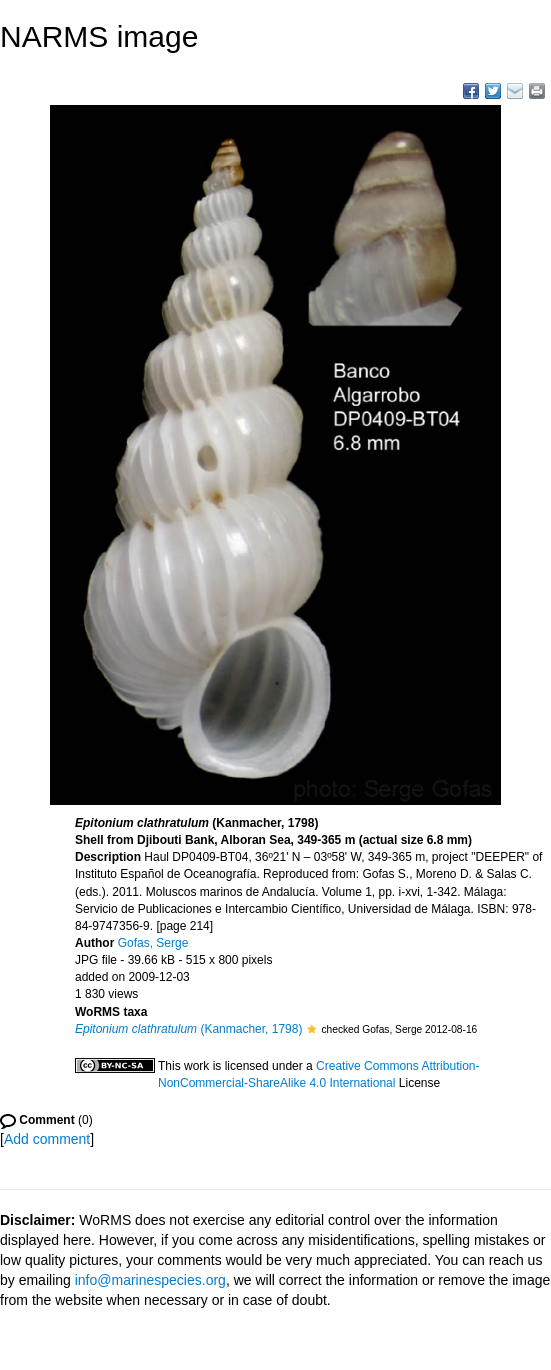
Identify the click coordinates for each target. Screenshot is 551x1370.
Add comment (47, 1139)
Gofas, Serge (153, 943)
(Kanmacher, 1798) (188, 1029)
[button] (311, 1029)
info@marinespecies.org (150, 1280)
